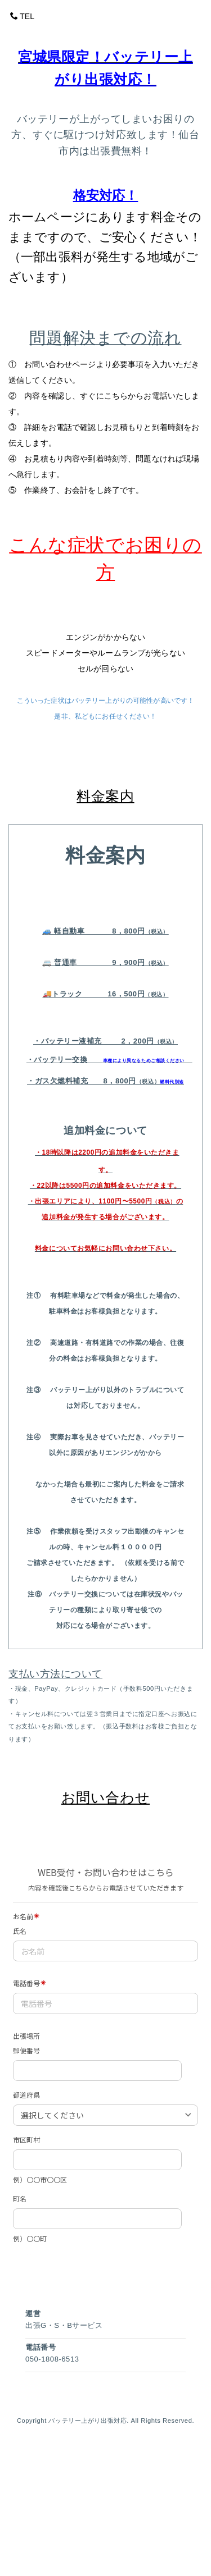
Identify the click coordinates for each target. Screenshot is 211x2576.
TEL (22, 16)
